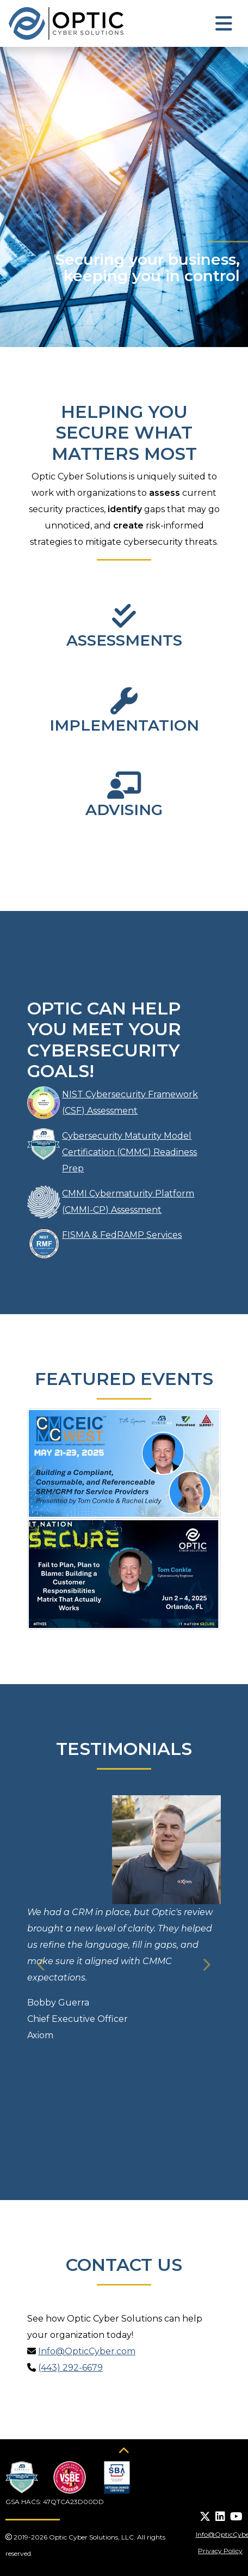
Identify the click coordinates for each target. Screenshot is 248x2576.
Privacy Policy (220, 2551)
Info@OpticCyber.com (86, 2351)
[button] (41, 1965)
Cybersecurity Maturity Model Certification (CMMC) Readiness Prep (129, 1152)
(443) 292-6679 (70, 2367)
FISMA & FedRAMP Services (122, 1235)
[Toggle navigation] (223, 23)
